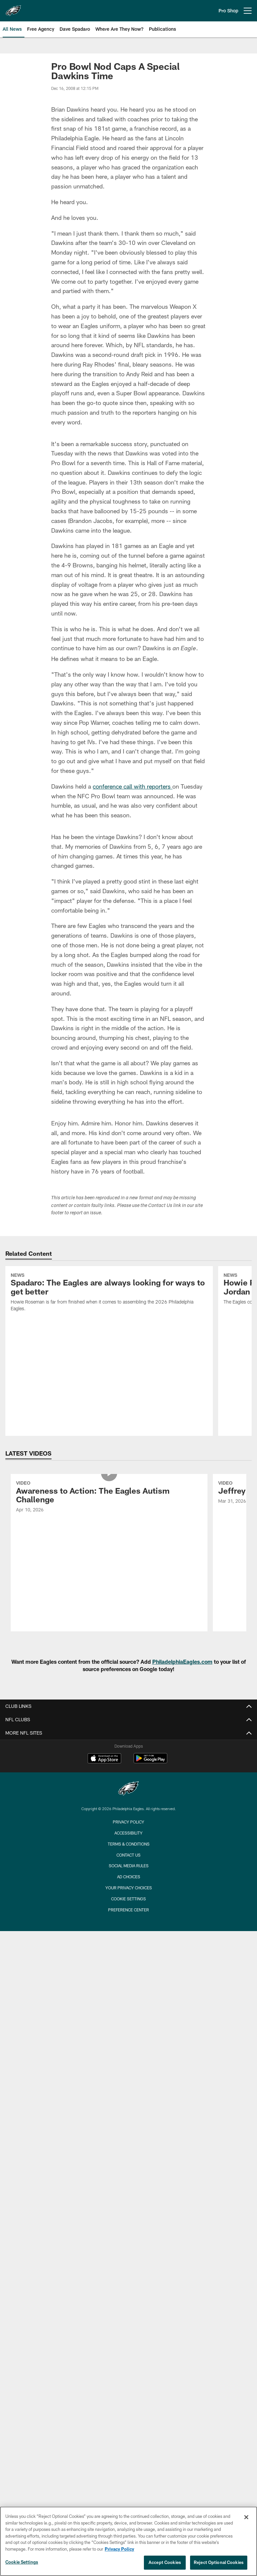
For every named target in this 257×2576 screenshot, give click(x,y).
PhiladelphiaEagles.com (182, 1661)
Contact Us (128, 1855)
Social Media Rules (129, 1865)
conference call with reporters (132, 786)
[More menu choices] (248, 11)
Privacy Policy (128, 1821)
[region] (128, 2541)
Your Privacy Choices (128, 1887)
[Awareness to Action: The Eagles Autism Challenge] (109, 1497)
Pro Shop (228, 10)
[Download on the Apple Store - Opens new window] (104, 1759)
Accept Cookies (165, 2562)
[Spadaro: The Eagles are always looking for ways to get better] (109, 1293)
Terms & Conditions (129, 1844)
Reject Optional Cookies (219, 2562)
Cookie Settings (128, 1898)
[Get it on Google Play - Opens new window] (150, 1761)
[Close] (246, 2517)
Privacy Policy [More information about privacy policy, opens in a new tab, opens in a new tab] (119, 2549)
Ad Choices (128, 1876)
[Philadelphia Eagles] (128, 1789)
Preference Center (128, 1909)
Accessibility (128, 1833)
